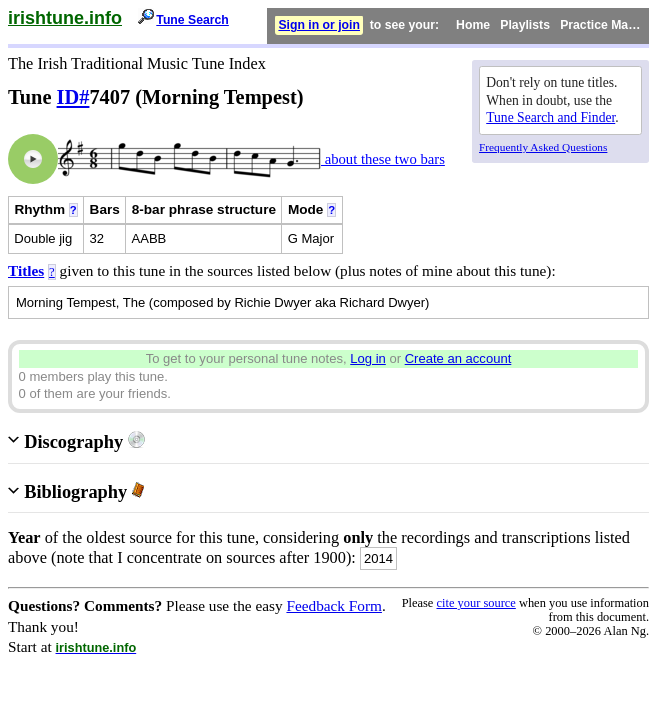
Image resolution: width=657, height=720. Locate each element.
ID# (73, 97)
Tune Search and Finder (550, 117)
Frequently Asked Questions (543, 147)
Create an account (458, 358)
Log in (368, 358)
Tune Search (192, 20)
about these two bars (383, 159)
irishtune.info (65, 18)
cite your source (475, 603)
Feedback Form (334, 605)
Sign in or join (319, 25)
